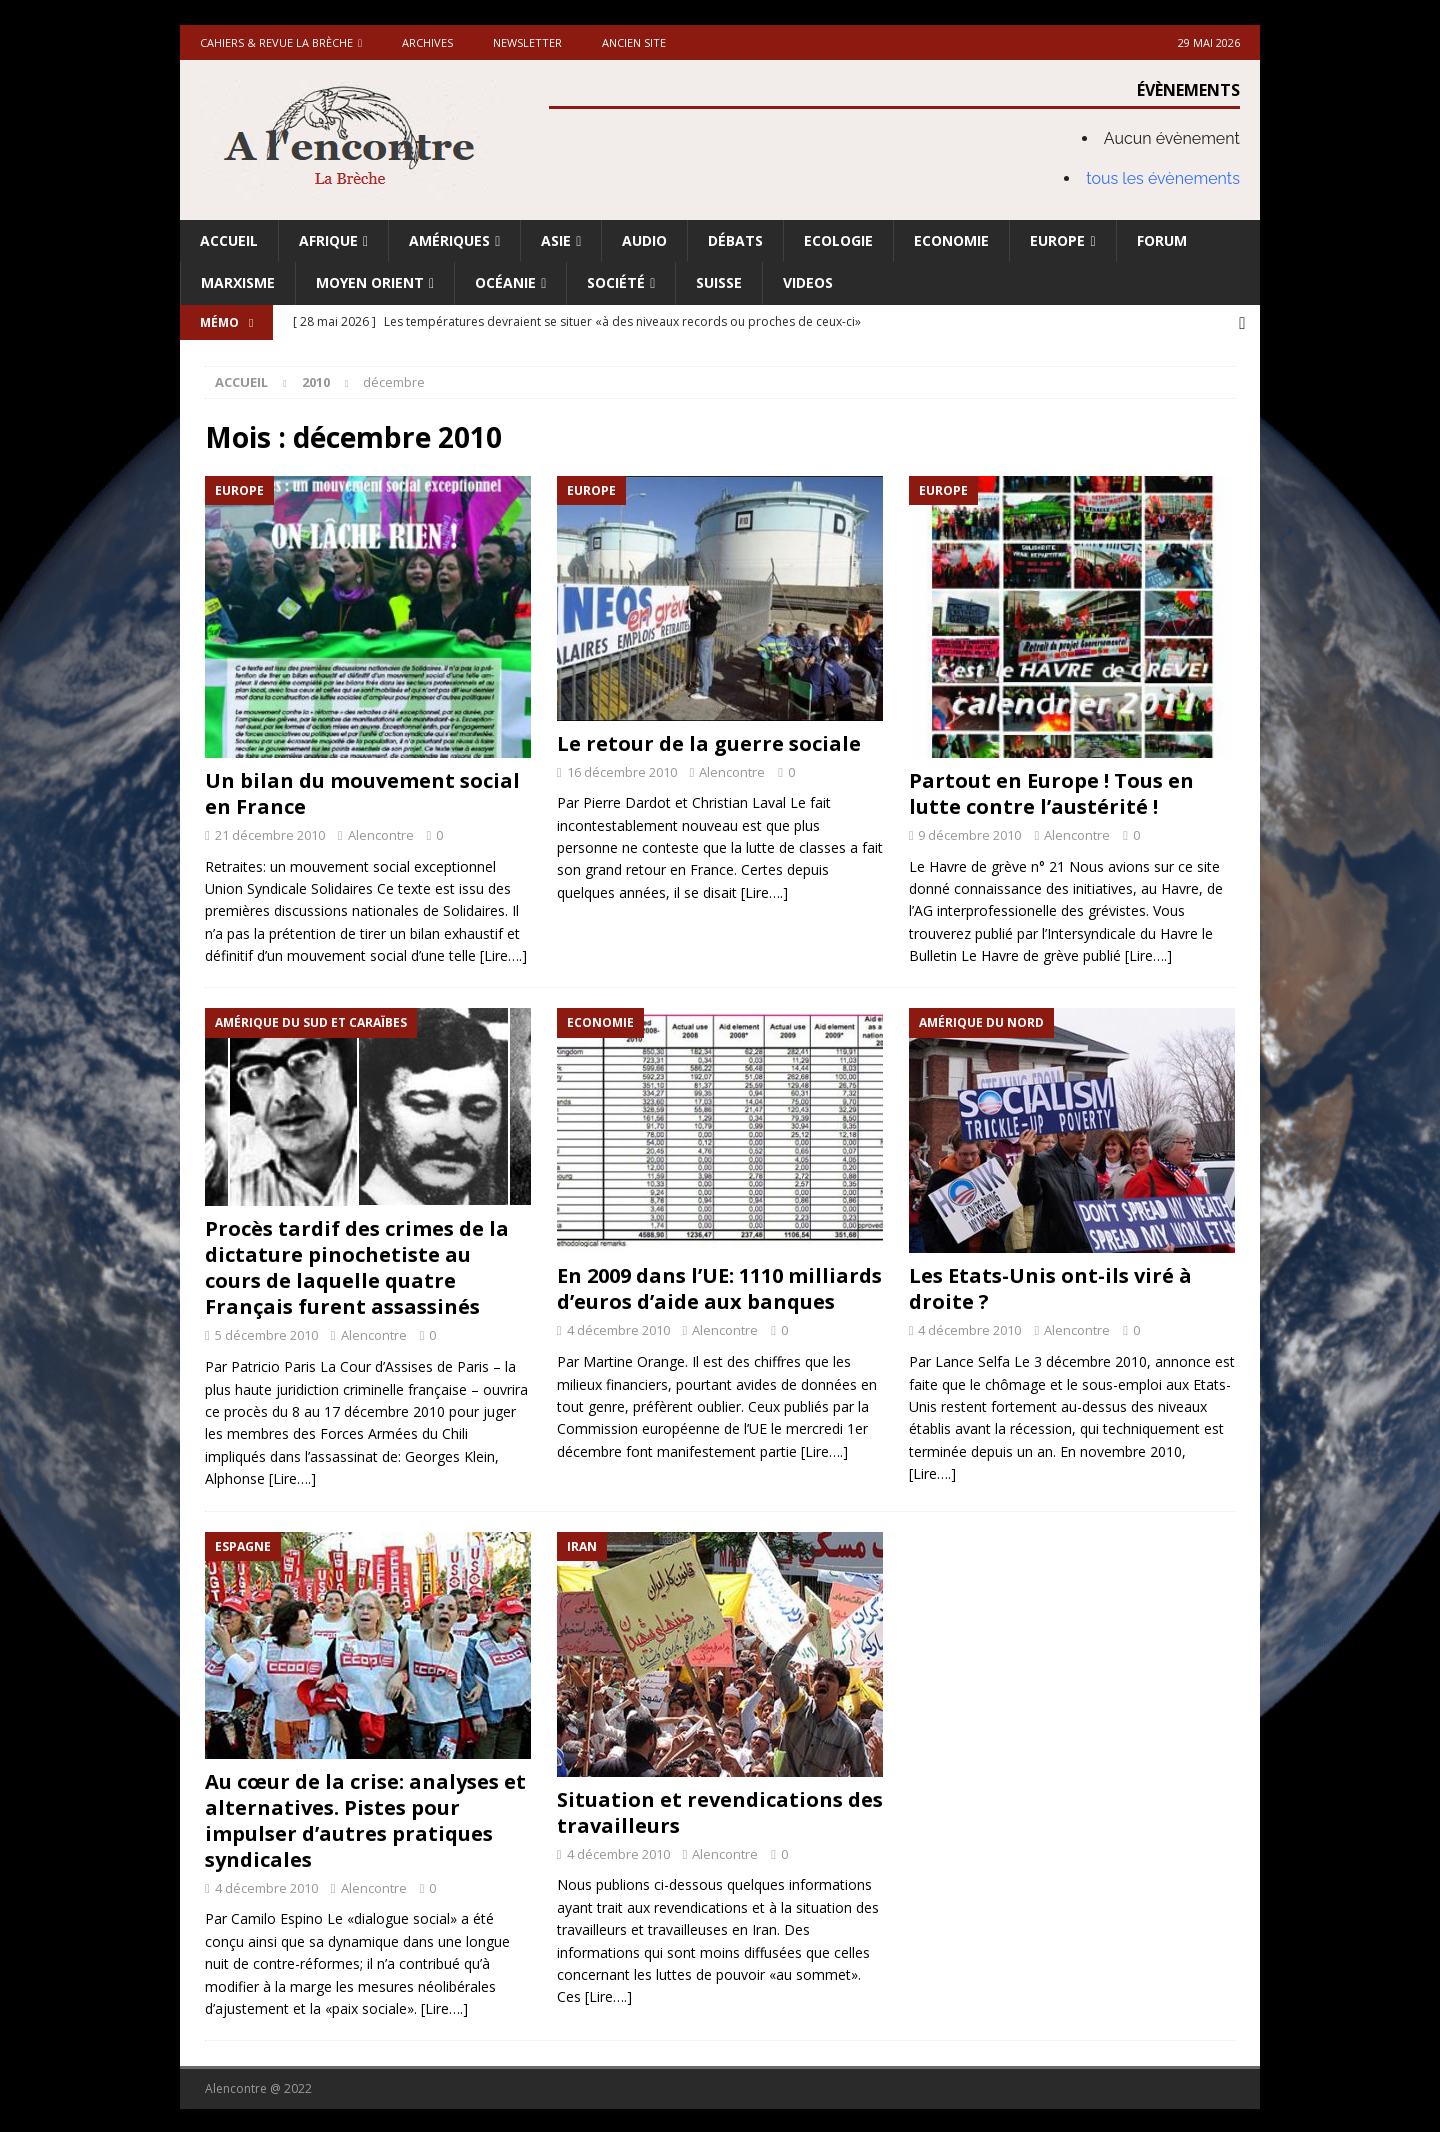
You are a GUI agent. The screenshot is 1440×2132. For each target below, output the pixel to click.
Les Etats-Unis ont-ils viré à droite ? (1050, 1287)
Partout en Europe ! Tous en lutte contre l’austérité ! (1051, 791)
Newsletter (527, 42)
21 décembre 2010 (270, 833)
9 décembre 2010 (969, 833)
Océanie (505, 282)
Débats (735, 240)
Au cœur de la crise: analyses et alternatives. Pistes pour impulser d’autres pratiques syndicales (365, 1818)
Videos (808, 282)
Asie (556, 240)
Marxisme (238, 282)
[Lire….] (503, 954)
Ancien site (634, 42)
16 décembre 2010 (622, 770)
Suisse (719, 282)
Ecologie (838, 240)
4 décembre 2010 (618, 1329)
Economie (951, 240)
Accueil (229, 240)
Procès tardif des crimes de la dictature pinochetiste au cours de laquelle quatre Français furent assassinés (357, 1266)
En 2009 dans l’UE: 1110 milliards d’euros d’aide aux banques (719, 1287)
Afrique (328, 240)
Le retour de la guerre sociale (709, 741)
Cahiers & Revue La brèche (276, 42)
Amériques (449, 240)
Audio (644, 240)
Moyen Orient (370, 282)
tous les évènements (1163, 178)
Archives (427, 42)
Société (616, 282)
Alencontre (381, 833)
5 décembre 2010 (266, 1334)
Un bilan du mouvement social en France (362, 791)
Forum (1162, 240)
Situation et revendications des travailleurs (720, 1810)
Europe (1057, 240)
